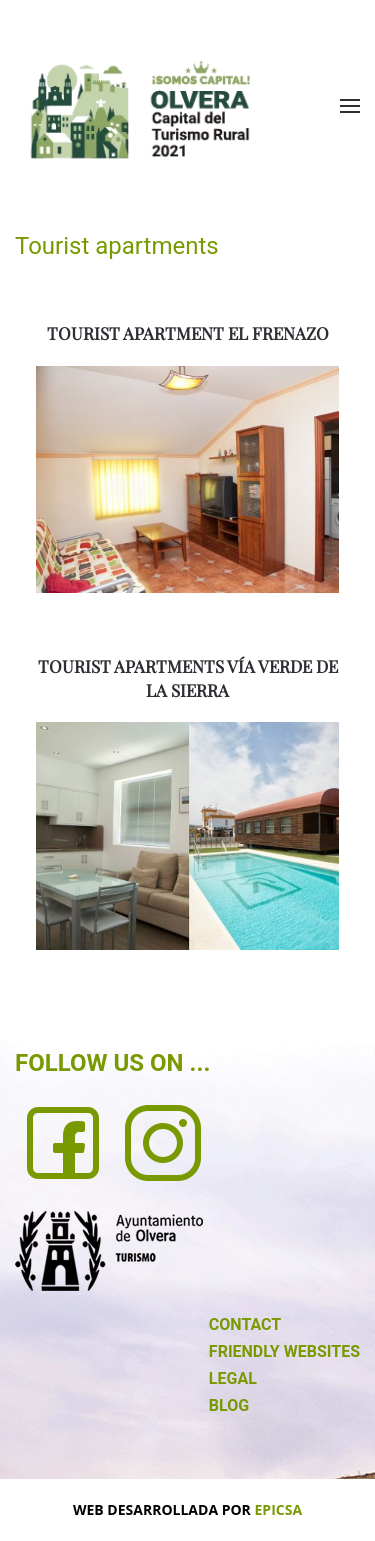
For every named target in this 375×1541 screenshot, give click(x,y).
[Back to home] (140, 109)
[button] (350, 106)
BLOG (229, 1405)
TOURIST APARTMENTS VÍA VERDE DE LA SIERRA (188, 678)
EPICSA (279, 1509)
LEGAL (233, 1378)
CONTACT (245, 1324)
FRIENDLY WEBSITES (284, 1351)
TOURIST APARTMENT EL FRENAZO (188, 333)
